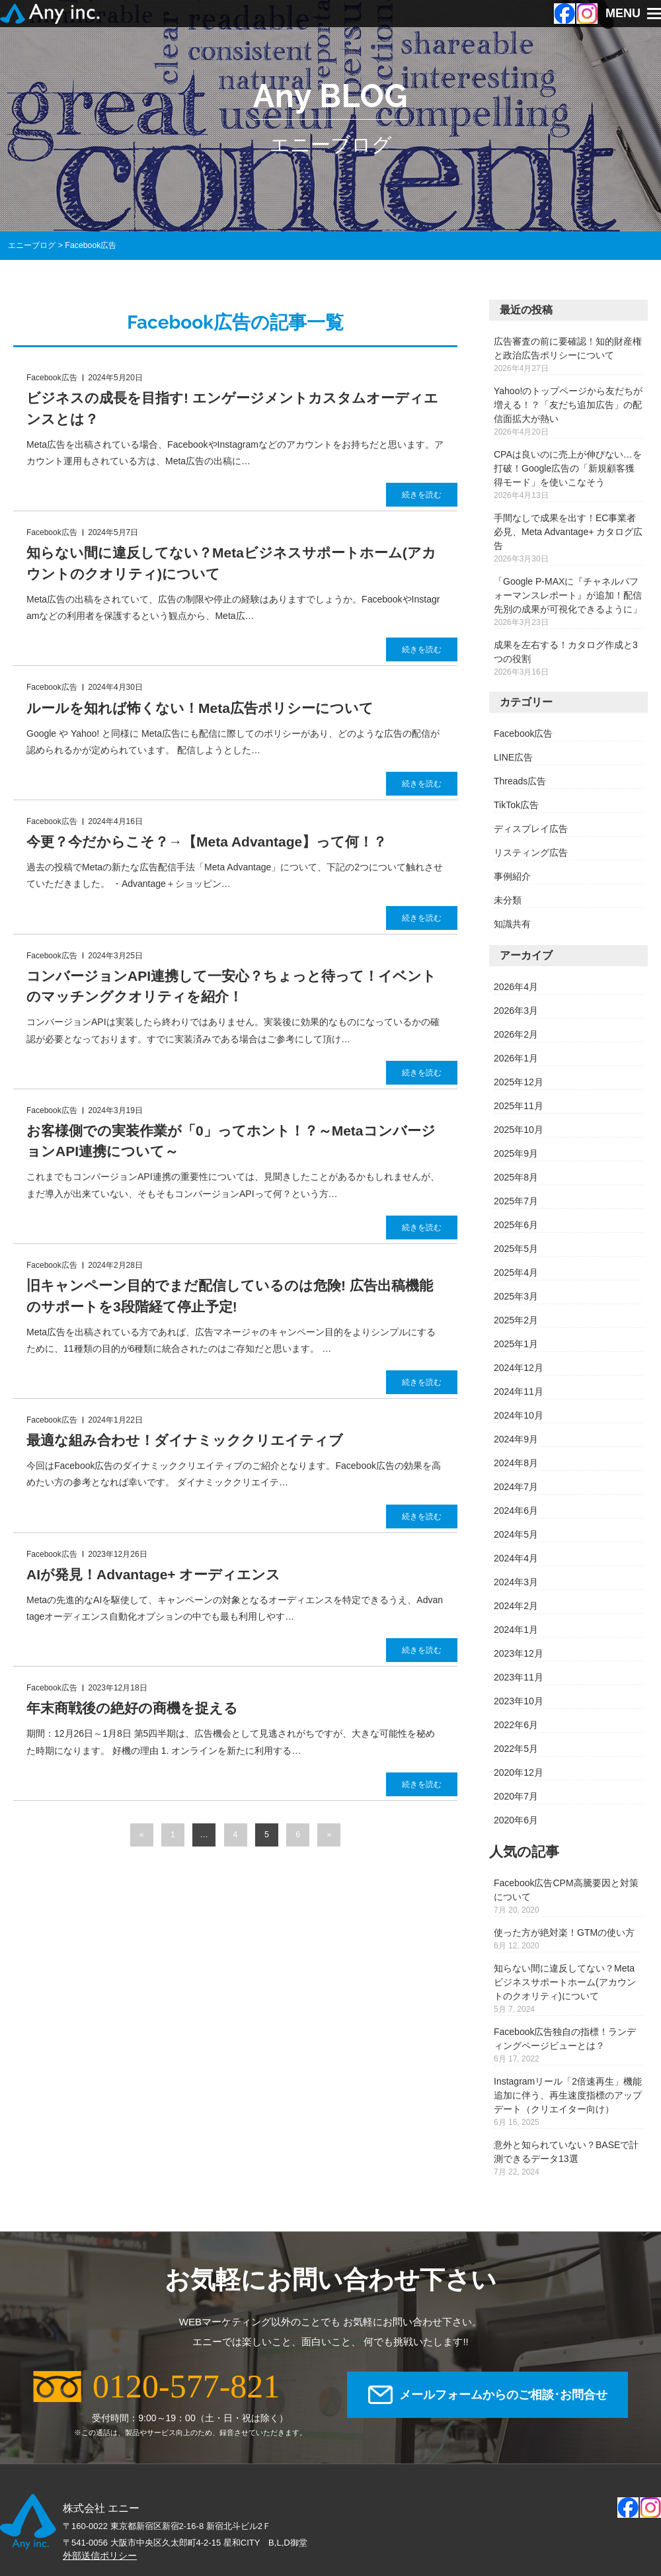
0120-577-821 (186, 2386)
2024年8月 (516, 1463)
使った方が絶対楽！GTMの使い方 (564, 1932)
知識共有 (512, 924)
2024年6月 (516, 1510)
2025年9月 (516, 1153)
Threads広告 (520, 781)
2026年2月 (516, 1034)
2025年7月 (516, 1201)
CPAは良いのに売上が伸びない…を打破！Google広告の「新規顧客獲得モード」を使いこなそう (568, 468)
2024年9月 (516, 1439)
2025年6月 (516, 1225)
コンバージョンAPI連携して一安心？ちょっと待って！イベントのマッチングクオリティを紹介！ (231, 986)
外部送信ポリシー (100, 2555)
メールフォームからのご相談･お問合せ (503, 2394)
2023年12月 (518, 1653)
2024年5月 (516, 1534)
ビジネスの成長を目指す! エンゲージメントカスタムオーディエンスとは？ (232, 408)
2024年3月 (516, 1582)
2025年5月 (516, 1248)
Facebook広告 (523, 733)
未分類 (508, 900)
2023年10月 (518, 1701)
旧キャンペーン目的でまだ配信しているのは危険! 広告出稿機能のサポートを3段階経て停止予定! (229, 1296)
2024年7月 (516, 1486)
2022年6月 (516, 1725)
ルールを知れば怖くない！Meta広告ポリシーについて (199, 708)
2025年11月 (518, 1106)
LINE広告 (513, 757)
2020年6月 (516, 1820)
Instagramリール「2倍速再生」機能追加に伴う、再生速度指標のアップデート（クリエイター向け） (568, 2095)
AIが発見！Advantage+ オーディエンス (153, 1574)
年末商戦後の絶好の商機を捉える (132, 1708)
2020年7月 (516, 1796)
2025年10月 (518, 1129)
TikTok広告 (516, 805)
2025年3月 (516, 1296)
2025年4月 (516, 1272)
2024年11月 (518, 1391)
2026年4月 (516, 986)
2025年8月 (516, 1177)
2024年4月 (516, 1558)
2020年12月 (518, 1772)
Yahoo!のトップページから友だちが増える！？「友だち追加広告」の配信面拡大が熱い (568, 405)
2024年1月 (516, 1629)
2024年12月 (518, 1367)
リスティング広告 (531, 852)
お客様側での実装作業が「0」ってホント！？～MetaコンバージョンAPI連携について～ (231, 1141)
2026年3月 (516, 1010)
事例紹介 (512, 876)
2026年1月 (516, 1058)
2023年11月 (518, 1677)
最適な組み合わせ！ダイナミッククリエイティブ (184, 1440)
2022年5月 (516, 1748)
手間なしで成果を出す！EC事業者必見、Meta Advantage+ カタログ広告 (568, 532)
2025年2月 (516, 1320)
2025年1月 (516, 1344)
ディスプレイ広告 (531, 828)
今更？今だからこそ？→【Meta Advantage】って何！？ (206, 841)
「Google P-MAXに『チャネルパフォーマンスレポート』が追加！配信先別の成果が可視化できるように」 (568, 595)
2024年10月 (518, 1415)
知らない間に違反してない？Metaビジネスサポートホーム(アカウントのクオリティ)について (231, 563)
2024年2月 (516, 1605)
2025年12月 (518, 1082)
